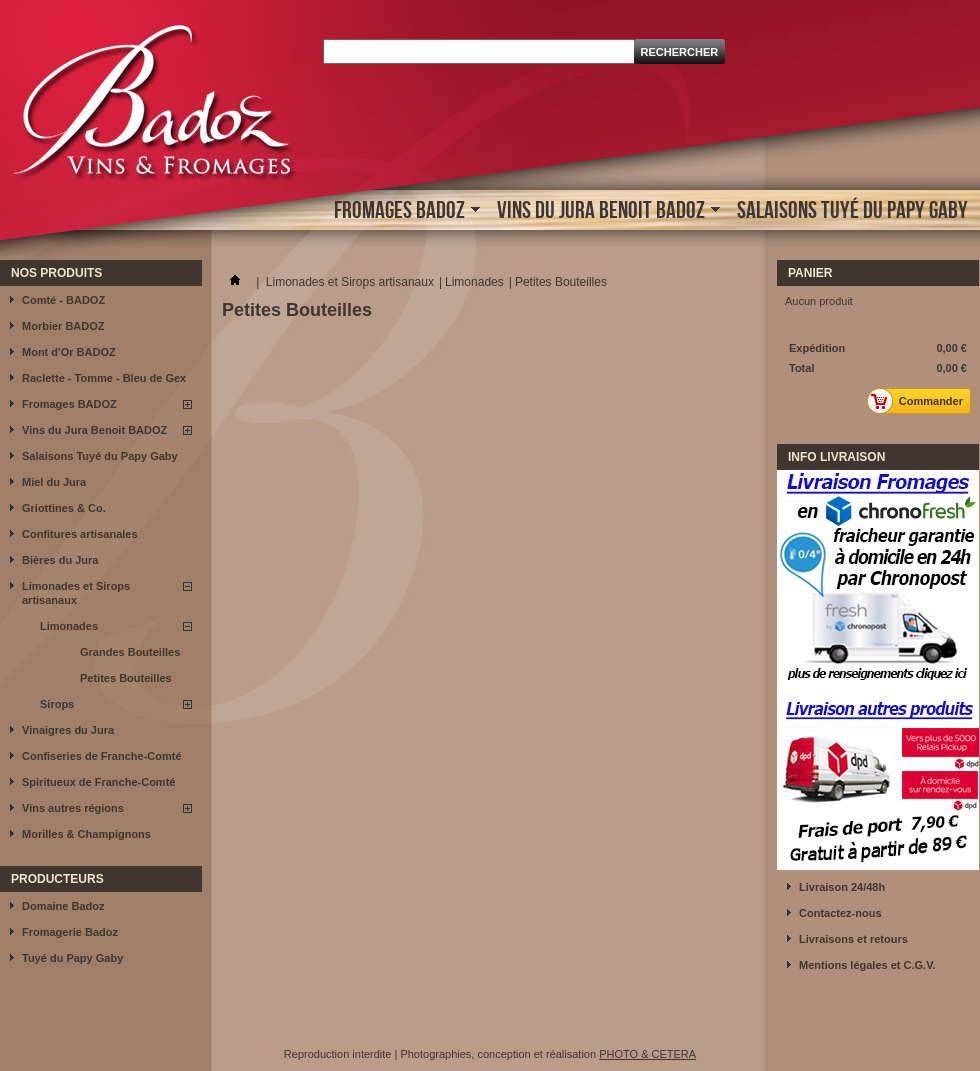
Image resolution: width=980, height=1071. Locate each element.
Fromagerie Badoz (70, 932)
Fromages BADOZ (402, 211)
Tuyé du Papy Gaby (72, 958)
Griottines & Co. (64, 508)
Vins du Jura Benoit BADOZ (603, 211)
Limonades (69, 626)
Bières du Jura (60, 560)
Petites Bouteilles (126, 678)
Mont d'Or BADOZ (69, 352)
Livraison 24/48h (842, 887)
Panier (810, 273)
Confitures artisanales (80, 534)
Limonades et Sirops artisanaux (76, 593)
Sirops (57, 704)
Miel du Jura (54, 482)
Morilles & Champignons (86, 834)
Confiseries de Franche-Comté (102, 756)
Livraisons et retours (853, 939)
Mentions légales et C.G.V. (867, 965)
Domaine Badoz (63, 906)
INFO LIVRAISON (836, 457)
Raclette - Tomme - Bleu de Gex (104, 378)
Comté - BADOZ (63, 300)
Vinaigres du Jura (68, 730)
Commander (920, 401)
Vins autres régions (73, 808)
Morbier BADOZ (63, 326)
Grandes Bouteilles (130, 652)
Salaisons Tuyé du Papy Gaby (852, 209)
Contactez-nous (840, 913)
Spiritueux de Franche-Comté (98, 782)
